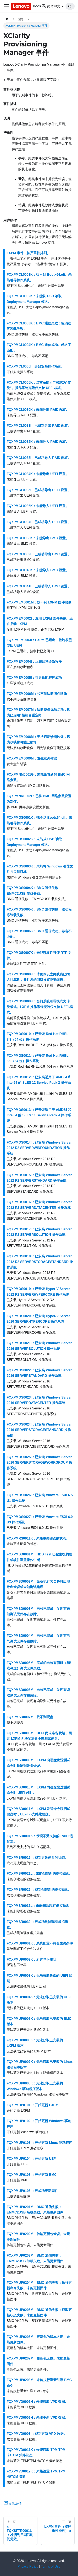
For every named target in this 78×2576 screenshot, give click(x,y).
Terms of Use (51, 2566)
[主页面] (7, 19)
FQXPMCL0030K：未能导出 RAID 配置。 (38, 409)
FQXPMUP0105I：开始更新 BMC (32, 2174)
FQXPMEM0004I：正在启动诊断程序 (34, 661)
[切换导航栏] (6, 6)
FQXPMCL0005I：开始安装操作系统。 (35, 366)
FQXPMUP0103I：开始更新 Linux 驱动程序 (39, 2142)
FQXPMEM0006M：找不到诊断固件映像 (37, 694)
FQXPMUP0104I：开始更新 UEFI (32, 2158)
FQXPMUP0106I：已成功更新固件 (32, 2191)
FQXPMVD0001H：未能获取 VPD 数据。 (37, 2401)
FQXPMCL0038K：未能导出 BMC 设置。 (38, 538)
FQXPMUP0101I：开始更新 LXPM (32, 2105)
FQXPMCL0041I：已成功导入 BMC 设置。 (39, 586)
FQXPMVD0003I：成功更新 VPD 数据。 (37, 2433)
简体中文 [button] (51, 6)
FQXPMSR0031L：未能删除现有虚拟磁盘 (38, 1905)
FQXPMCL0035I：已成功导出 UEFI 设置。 (39, 490)
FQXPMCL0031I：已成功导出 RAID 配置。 (39, 425)
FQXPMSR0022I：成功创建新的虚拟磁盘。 (39, 1889)
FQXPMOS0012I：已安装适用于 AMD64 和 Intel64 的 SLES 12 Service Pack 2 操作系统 (39, 1082)
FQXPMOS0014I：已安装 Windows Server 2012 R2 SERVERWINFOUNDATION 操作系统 (39, 1148)
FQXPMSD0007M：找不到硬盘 (30, 1717)
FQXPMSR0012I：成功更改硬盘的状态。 (37, 1857)
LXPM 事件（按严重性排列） (28, 253)
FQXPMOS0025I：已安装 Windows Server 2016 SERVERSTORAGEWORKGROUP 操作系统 (39, 1462)
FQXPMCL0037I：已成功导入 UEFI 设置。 (39, 522)
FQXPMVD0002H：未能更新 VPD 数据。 (37, 2417)
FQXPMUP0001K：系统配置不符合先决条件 (40, 1943)
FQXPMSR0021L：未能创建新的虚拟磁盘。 (39, 1873)
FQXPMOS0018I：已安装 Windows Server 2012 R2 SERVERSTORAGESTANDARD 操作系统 (40, 1261)
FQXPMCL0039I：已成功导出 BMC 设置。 (39, 554)
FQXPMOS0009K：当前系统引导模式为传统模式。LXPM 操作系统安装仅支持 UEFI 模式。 (40, 1006)
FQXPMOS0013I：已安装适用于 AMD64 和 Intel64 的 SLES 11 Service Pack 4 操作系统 (39, 1115)
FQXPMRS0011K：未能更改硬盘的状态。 (38, 1538)
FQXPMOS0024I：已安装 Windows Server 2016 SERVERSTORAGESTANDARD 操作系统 (39, 1430)
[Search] (70, 6)
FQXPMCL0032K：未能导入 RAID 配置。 (38, 441)
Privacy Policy (27, 2566)
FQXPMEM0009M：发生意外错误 (32, 758)
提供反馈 (12, 2503)
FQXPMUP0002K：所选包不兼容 (31, 1959)
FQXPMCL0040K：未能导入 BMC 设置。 (38, 570)
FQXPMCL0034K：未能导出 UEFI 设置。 (38, 474)
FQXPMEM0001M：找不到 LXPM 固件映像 (39, 602)
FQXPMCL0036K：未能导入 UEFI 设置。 (38, 506)
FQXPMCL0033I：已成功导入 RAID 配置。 (39, 458)
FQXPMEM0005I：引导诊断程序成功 (34, 677)
